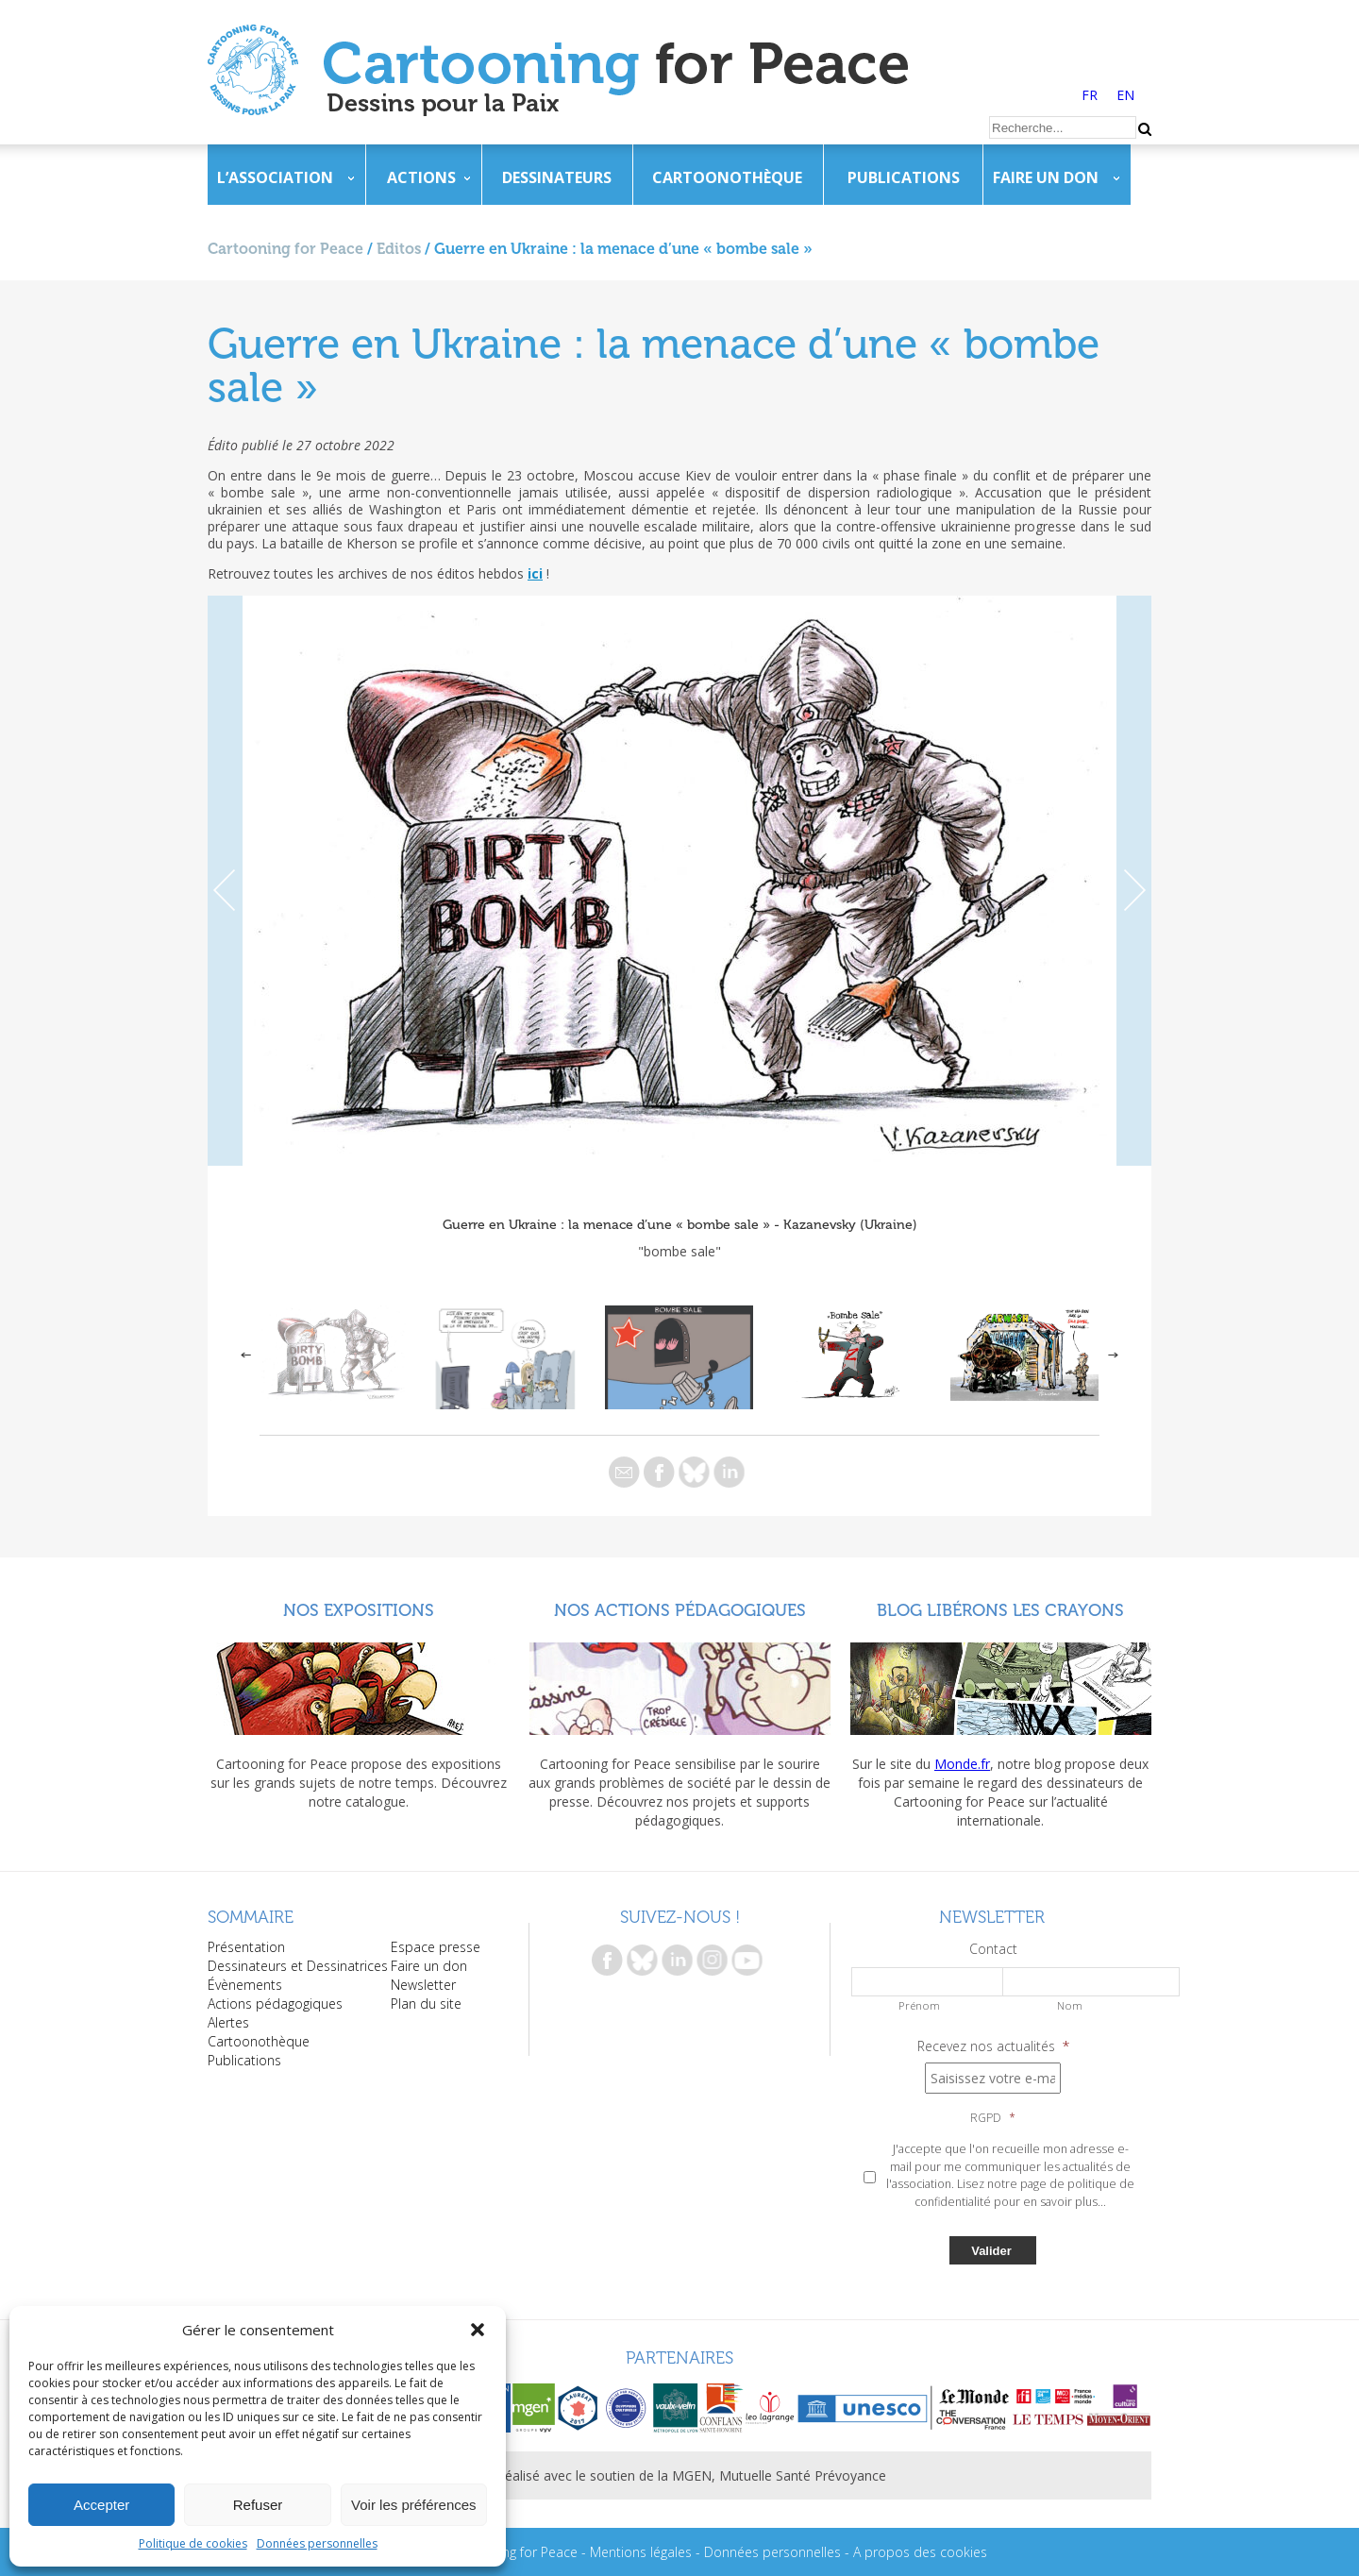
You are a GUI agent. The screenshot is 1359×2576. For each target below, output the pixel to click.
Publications (903, 177)
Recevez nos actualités (993, 2046)
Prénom (919, 2005)
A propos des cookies (920, 2552)
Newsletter (423, 1985)
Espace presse (435, 1947)
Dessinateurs (557, 177)
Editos (399, 249)
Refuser (258, 2505)
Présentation (246, 1947)
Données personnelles (317, 2543)
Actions (421, 177)
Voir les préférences (414, 2505)
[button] (477, 2329)
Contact (993, 1949)
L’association (275, 177)
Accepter (101, 2505)
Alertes (228, 2022)
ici (535, 573)
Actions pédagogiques (275, 2003)
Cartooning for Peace (285, 249)
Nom (1069, 2005)
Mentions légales (641, 2552)
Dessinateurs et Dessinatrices (298, 1966)
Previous (225, 881)
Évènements (245, 1985)
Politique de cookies (193, 2543)
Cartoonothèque (727, 177)
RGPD (992, 2118)
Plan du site (426, 2003)
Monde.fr (962, 1764)
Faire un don (1046, 177)
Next (1133, 881)
